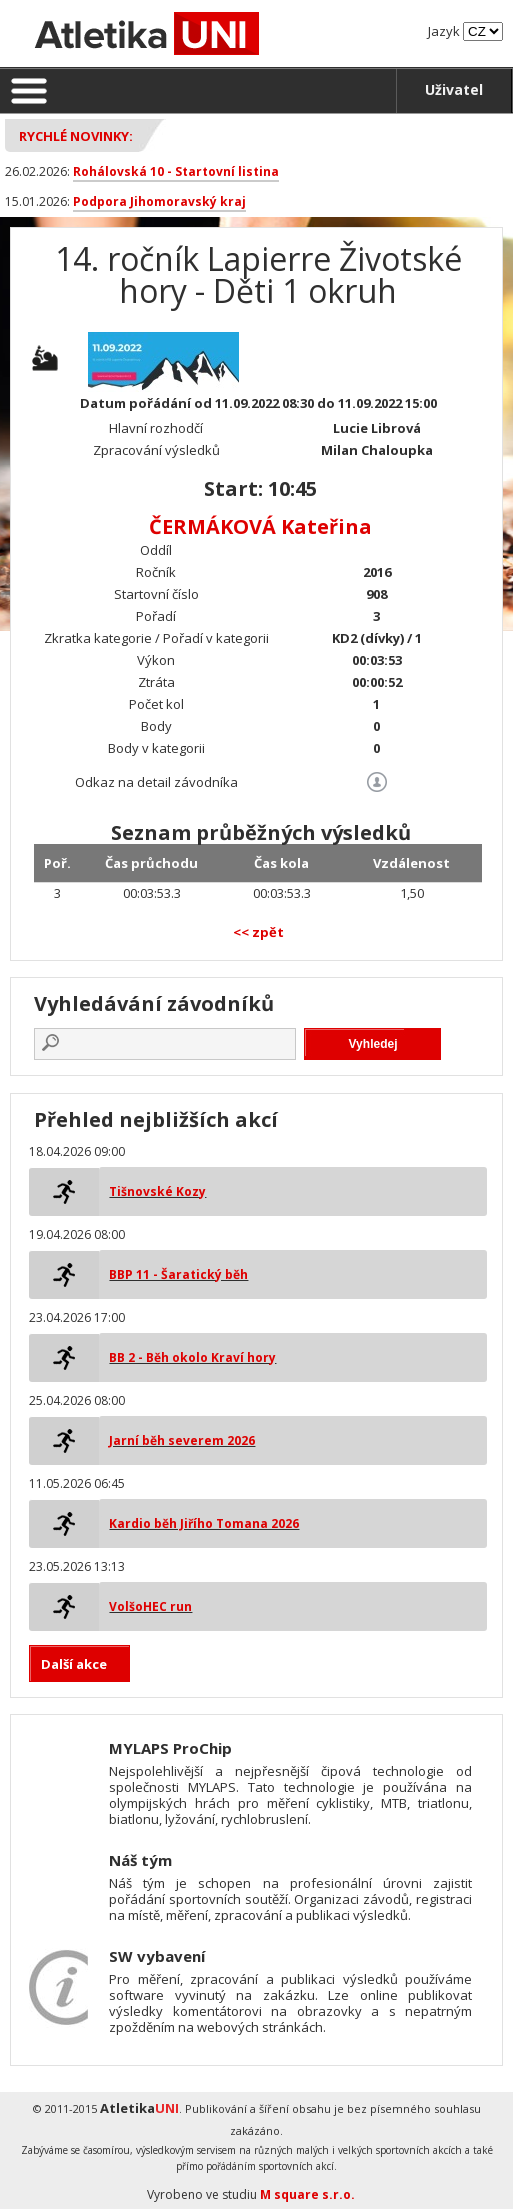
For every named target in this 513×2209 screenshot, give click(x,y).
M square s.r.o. (307, 2194)
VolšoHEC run (150, 1606)
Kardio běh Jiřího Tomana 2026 (204, 1523)
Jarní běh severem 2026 (182, 1440)
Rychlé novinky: (76, 136)
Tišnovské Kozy (157, 1191)
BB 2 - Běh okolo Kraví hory (192, 1357)
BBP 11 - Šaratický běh (178, 1274)
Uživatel (454, 89)
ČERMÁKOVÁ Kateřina (260, 526)
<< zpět (258, 932)
